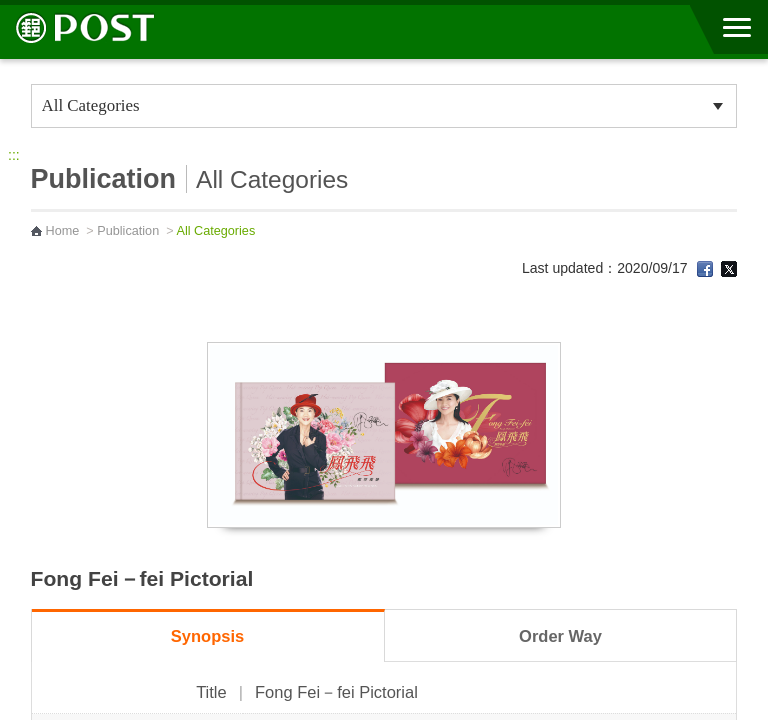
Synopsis (207, 636)
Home (63, 231)
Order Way (560, 636)
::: (14, 155)
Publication (128, 231)
